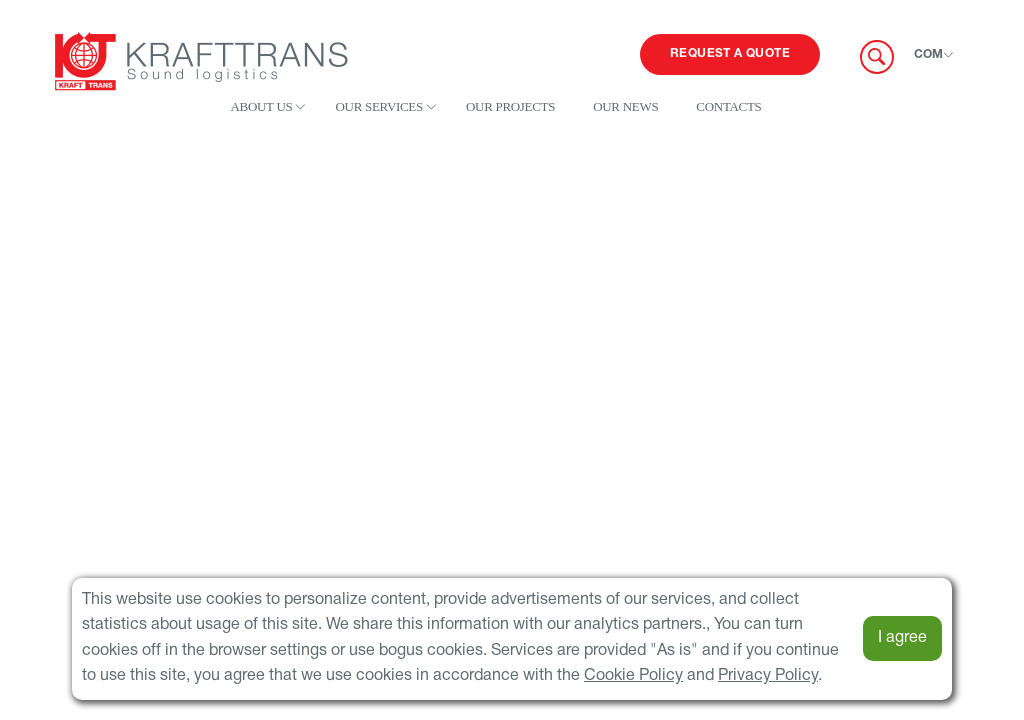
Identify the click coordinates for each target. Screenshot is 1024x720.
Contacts (728, 106)
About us (261, 106)
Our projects (510, 106)
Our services (378, 106)
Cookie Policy (633, 676)
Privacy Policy (768, 676)
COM (928, 54)
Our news (625, 106)
